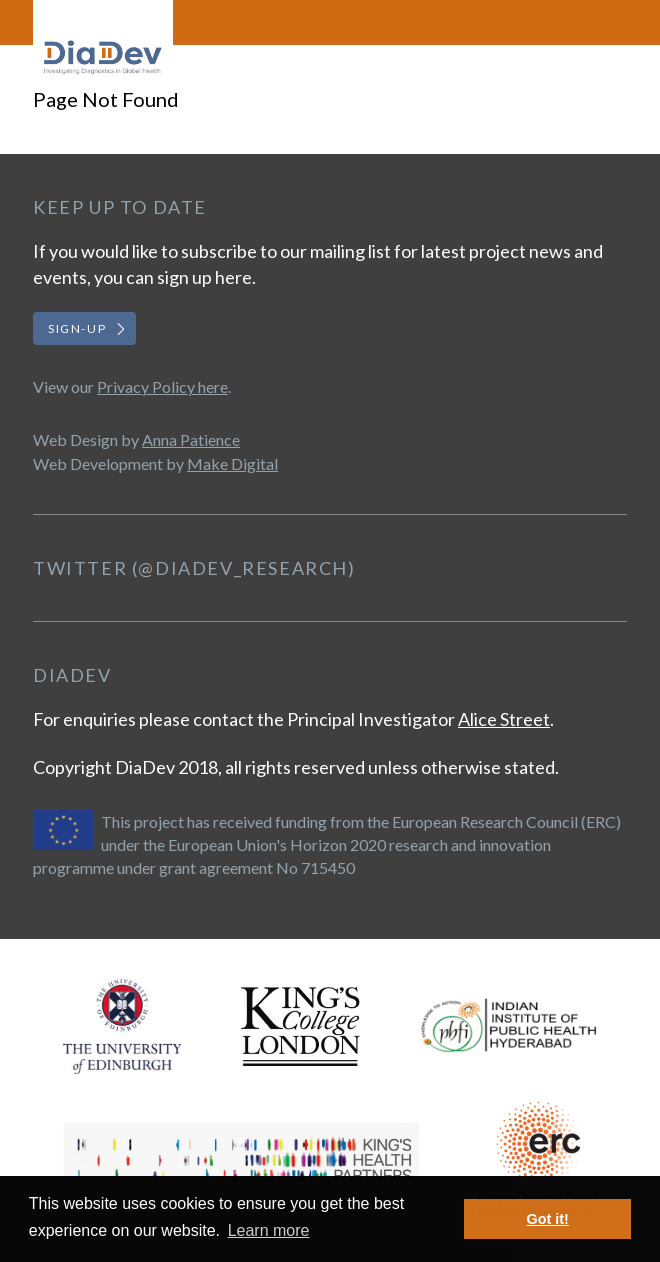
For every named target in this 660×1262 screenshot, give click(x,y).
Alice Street (504, 719)
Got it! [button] (548, 1219)
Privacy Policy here (162, 386)
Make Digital (232, 463)
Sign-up (77, 328)
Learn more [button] (269, 1230)
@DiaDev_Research (243, 568)
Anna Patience (191, 439)
